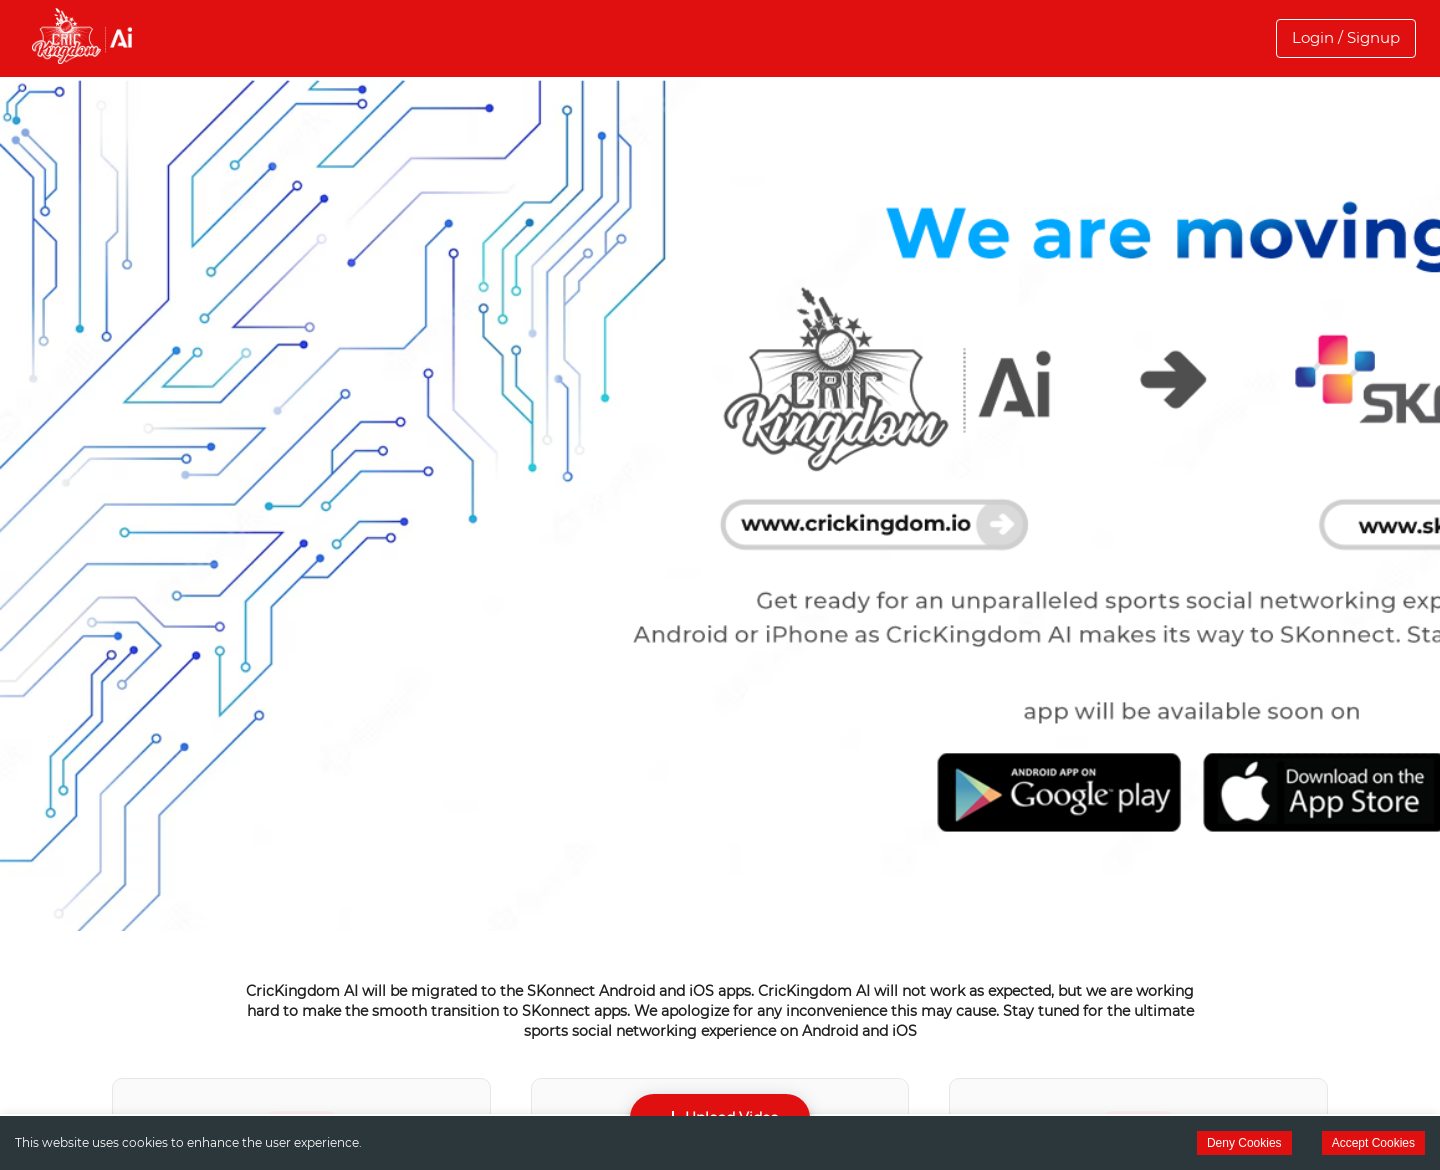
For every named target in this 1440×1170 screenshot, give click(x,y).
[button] (1346, 38)
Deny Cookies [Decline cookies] (1244, 1143)
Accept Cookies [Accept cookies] (1373, 1143)
